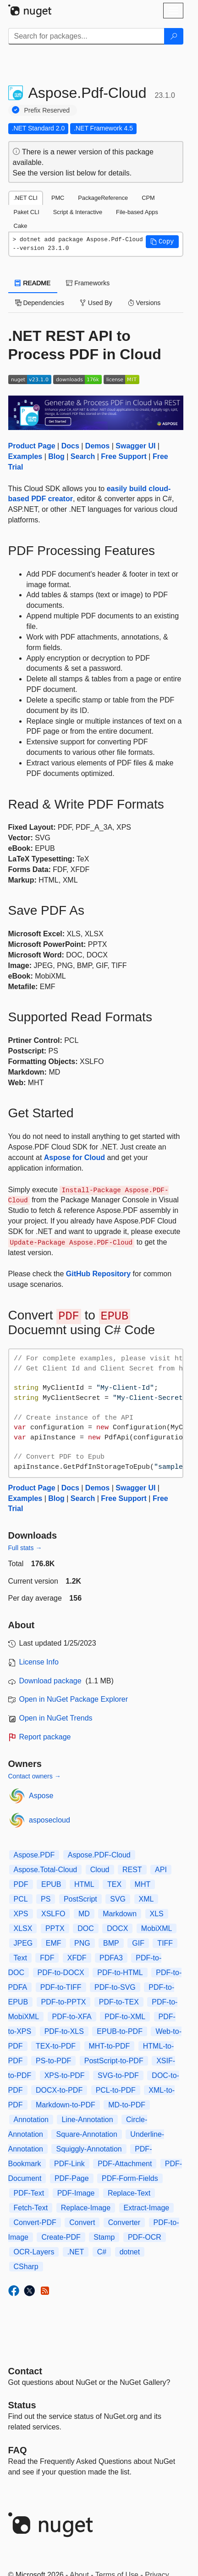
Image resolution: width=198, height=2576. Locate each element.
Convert (82, 2222)
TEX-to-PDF (56, 2046)
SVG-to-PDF (118, 2075)
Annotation (31, 2119)
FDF (47, 1958)
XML (146, 1899)
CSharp (26, 2266)
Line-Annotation (87, 2119)
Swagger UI (135, 446)
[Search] (173, 36)
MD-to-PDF (126, 2105)
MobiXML (156, 1928)
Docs (70, 446)
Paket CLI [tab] (26, 212)
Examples (25, 456)
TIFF (165, 1943)
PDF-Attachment (125, 2164)
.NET (75, 2252)
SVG (118, 1899)
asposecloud (49, 1820)
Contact (25, 2371)
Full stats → (25, 1547)
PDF (21, 1884)
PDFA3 (111, 1958)
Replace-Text (129, 2193)
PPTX (55, 1928)
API (161, 1870)
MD (84, 1914)
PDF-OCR (144, 2237)
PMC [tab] (57, 197)
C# (101, 2252)
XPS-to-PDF (64, 2075)
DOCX (117, 1928)
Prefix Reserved (47, 110)
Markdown (120, 1914)
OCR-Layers (34, 2252)
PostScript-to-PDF (113, 2061)
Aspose (41, 1796)
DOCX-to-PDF (59, 2090)
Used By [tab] (96, 302)
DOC (85, 1928)
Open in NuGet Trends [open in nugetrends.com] (56, 1718)
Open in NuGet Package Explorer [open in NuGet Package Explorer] (73, 1699)
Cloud (100, 1870)
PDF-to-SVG (115, 1987)
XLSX (23, 1928)
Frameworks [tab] (88, 283)
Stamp (104, 2237)
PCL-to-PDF (116, 2090)
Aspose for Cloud (74, 1157)
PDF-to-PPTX (63, 2002)
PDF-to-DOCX (61, 1972)
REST (132, 1870)
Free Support (124, 456)
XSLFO (53, 1914)
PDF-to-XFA (72, 2017)
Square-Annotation (86, 2134)
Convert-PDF (35, 2222)
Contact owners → (34, 1776)
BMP (111, 1943)
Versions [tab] (144, 302)
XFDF (77, 1958)
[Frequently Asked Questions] (17, 2450)
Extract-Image (147, 2208)
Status (22, 2405)
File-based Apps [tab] (137, 212)
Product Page (31, 446)
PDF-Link (69, 2164)
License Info (39, 1662)
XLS (157, 1914)
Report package (45, 1737)
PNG (82, 1943)
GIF (138, 1943)
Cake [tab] (21, 225)
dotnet (130, 2252)
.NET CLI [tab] (26, 197)
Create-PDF (60, 2237)
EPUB (51, 1884)
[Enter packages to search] (86, 36)
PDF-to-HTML (120, 1972)
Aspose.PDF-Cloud (99, 1855)
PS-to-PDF (53, 2061)
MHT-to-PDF (109, 2046)
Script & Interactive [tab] (77, 212)
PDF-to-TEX (119, 2002)
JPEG (23, 1943)
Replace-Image (86, 2208)
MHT (143, 1884)
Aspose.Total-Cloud (45, 1870)
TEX (114, 1884)
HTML (84, 1884)
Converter (124, 2222)
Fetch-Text (31, 2208)
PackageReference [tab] (103, 197)
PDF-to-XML (124, 2017)
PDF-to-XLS (64, 2031)
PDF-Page (72, 2178)
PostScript (80, 1899)
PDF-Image (76, 2193)
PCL (21, 1899)
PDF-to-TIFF (61, 1987)
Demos (97, 446)
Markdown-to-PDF (65, 2105)
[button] (162, 241)
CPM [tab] (148, 197)
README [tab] (33, 283)
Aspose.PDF (34, 1855)
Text (20, 1958)
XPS (21, 1914)
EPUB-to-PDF (120, 2031)
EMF (53, 1943)
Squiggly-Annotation (88, 2149)
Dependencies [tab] (39, 302)
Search (83, 456)
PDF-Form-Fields (130, 2178)
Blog (56, 456)
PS (45, 1899)
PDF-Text (29, 2193)
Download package (50, 1681)
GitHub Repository (98, 1274)
